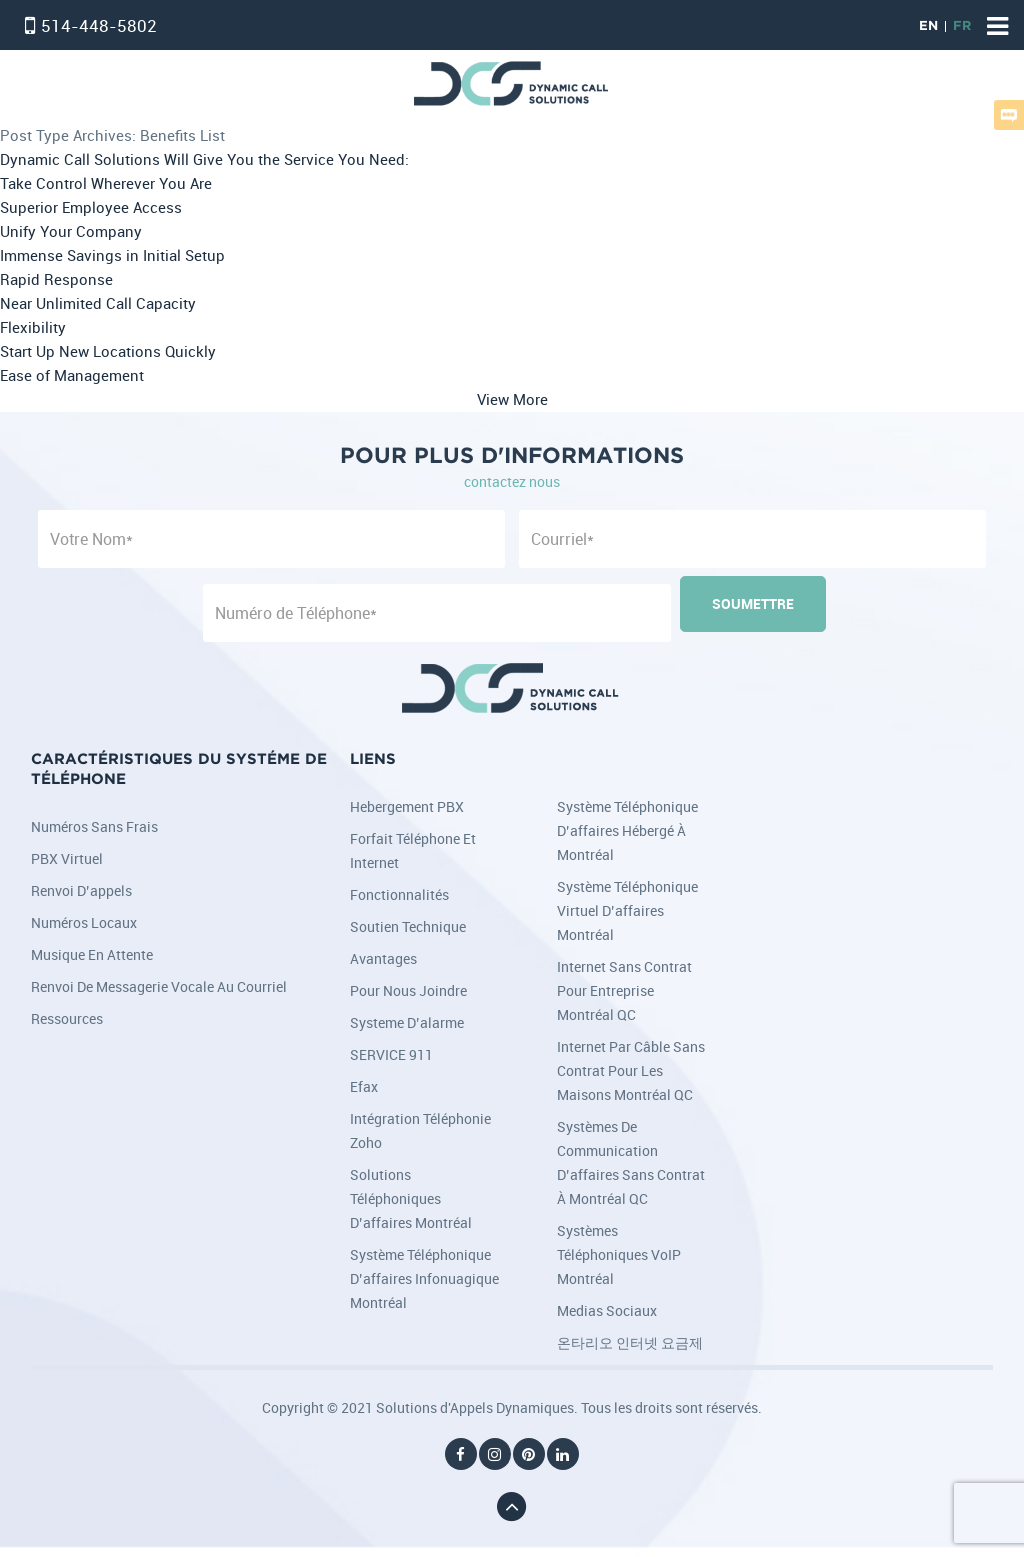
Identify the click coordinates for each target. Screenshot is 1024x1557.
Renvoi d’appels (81, 890)
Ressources (67, 1018)
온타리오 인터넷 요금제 (630, 1342)
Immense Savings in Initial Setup (112, 255)
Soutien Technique (408, 926)
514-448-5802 (99, 25)
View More (512, 399)
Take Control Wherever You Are (106, 183)
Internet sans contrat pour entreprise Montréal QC (624, 990)
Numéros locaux (84, 922)
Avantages (383, 958)
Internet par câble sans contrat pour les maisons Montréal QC (631, 1070)
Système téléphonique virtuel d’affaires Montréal (627, 910)
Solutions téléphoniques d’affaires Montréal (411, 1198)
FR (962, 26)
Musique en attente (92, 954)
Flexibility (33, 327)
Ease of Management (72, 375)
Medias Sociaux (607, 1310)
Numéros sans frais (94, 826)
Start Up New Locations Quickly (108, 351)
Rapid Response (56, 279)
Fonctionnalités (399, 894)
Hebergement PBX (407, 806)
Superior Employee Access (91, 207)
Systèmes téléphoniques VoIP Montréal (619, 1254)
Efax (364, 1086)
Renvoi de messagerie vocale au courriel (159, 986)
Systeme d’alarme (407, 1022)
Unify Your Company (71, 231)
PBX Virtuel (67, 858)
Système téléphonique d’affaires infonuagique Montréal (424, 1278)
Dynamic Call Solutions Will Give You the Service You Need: (204, 159)
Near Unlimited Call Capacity (98, 303)
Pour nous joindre (408, 990)
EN (928, 26)
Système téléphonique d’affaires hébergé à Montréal (627, 830)
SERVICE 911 (391, 1054)
